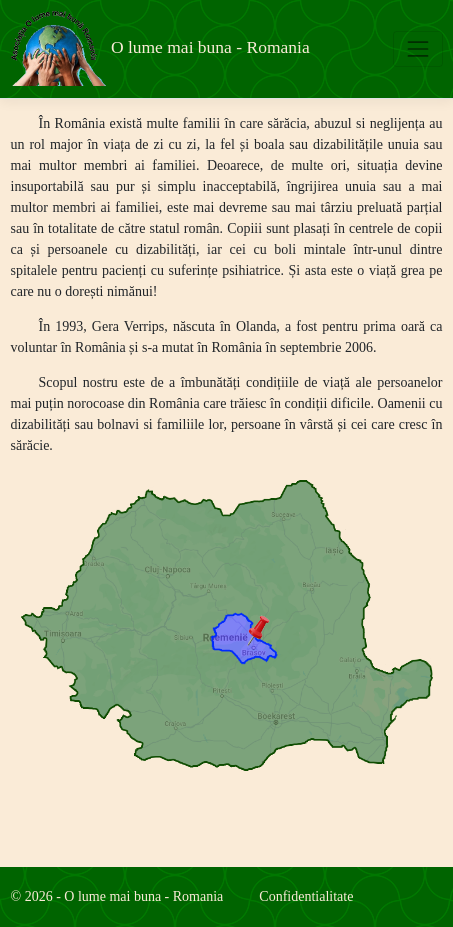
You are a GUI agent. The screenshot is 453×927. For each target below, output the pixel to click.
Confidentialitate (306, 896)
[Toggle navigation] (417, 48)
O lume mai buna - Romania (160, 48)
